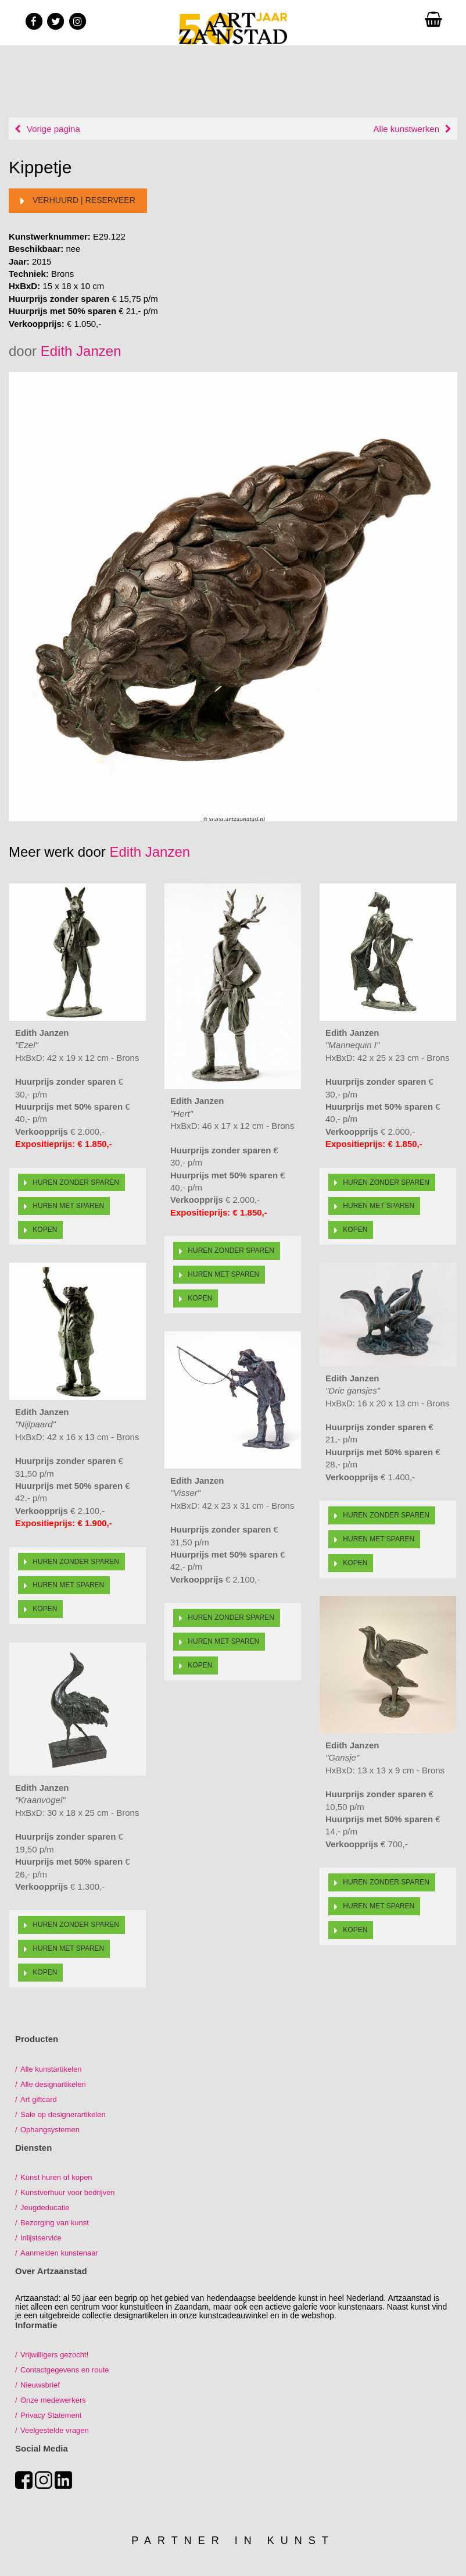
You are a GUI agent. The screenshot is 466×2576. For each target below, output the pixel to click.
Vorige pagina (53, 129)
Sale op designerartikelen (63, 2114)
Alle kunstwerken (406, 129)
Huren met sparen (64, 1206)
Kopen (40, 1230)
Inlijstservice (41, 2237)
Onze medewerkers (53, 2400)
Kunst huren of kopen (56, 2177)
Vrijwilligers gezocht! (54, 2354)
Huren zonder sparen (71, 1182)
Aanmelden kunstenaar (59, 2253)
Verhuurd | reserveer (77, 201)
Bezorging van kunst (54, 2222)
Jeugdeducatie (45, 2207)
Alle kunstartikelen (51, 2069)
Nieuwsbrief (40, 2385)
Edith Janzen (81, 351)
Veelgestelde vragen (54, 2430)
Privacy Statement (51, 2415)
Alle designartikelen (53, 2084)
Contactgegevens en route (64, 2369)
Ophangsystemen (50, 2129)
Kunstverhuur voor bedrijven (67, 2192)
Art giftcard (38, 2099)
